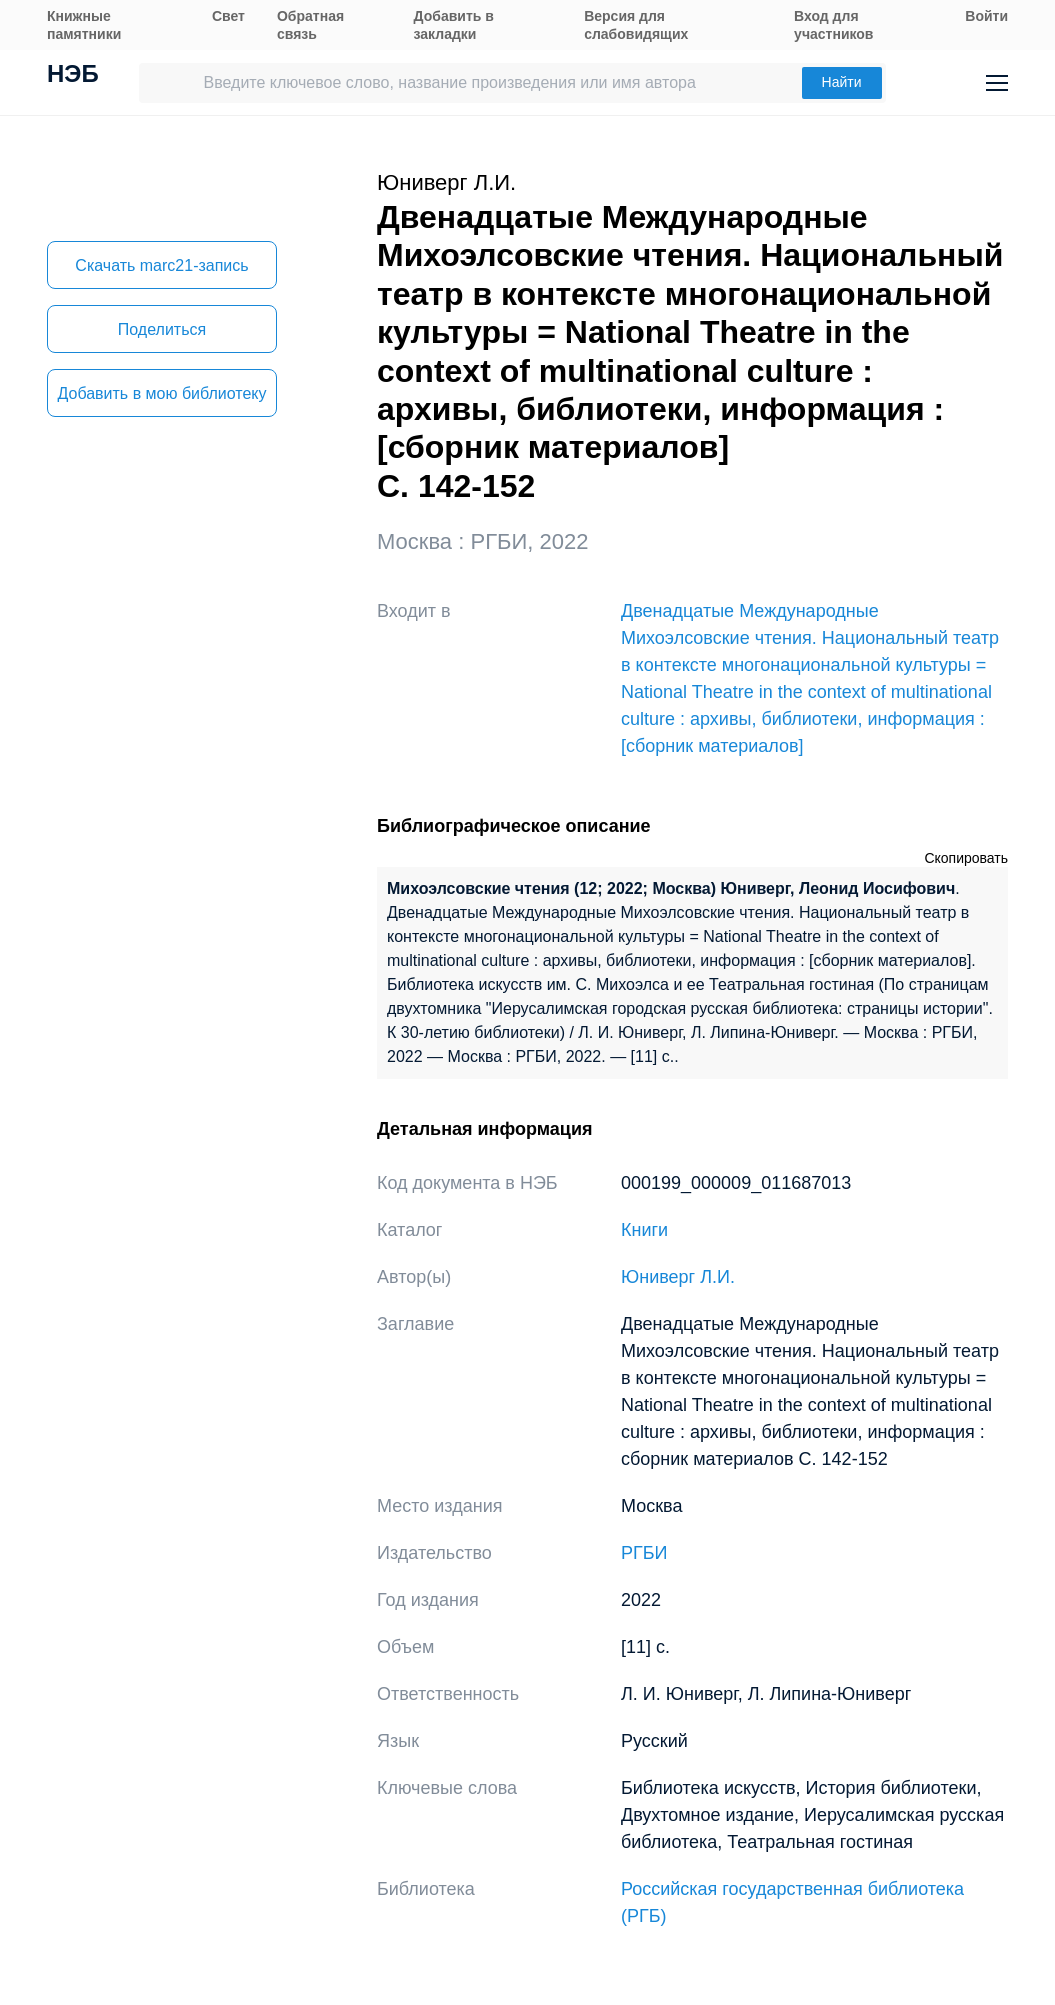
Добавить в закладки (454, 25)
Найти (842, 82)
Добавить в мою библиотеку (161, 393)
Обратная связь (310, 25)
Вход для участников (833, 25)
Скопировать (966, 858)
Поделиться (162, 329)
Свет (228, 16)
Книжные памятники (84, 25)
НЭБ (73, 76)
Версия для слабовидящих (636, 25)
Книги (644, 1230)
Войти (986, 16)
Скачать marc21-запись (161, 265)
